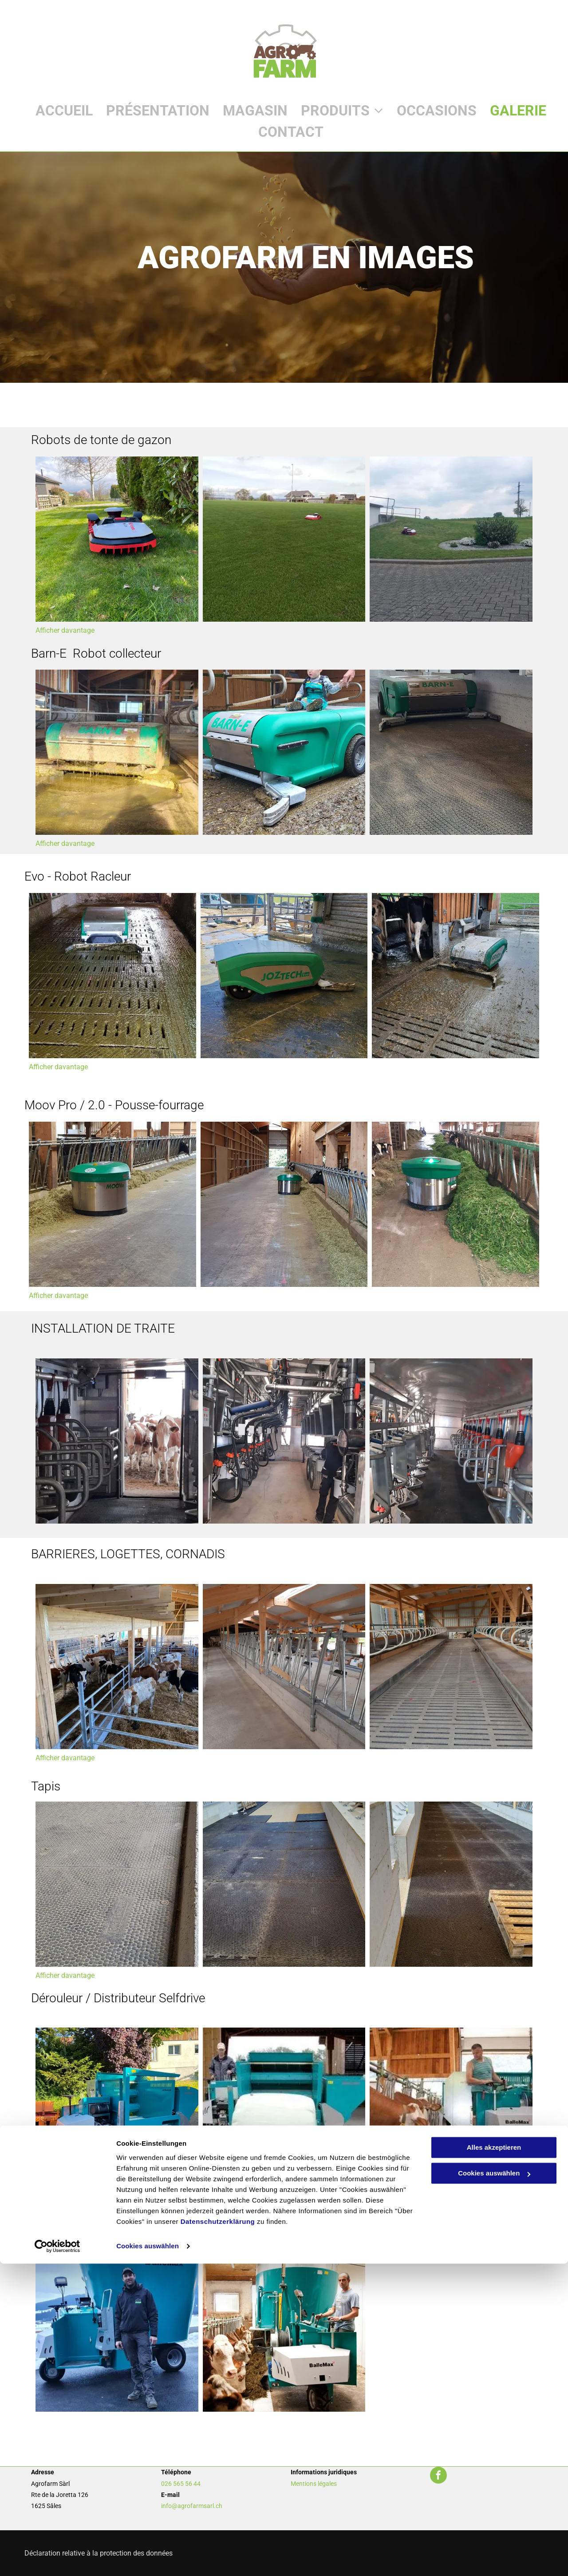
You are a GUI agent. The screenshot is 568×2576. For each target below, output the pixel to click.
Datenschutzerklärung (218, 2534)
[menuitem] (57, 110)
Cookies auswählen (147, 2558)
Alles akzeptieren (494, 2460)
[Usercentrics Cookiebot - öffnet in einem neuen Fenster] (57, 2558)
